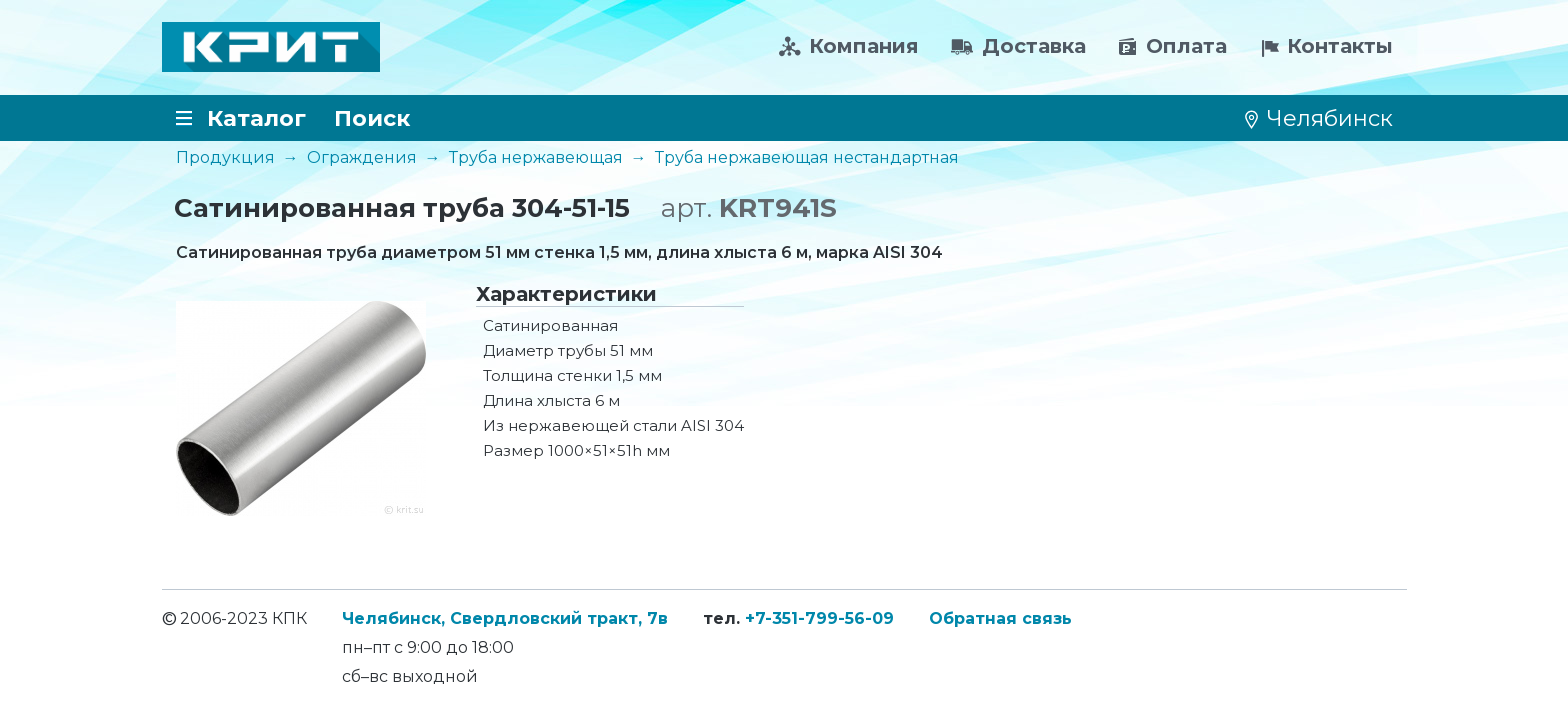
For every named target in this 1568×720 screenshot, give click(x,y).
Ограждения (362, 157)
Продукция (225, 157)
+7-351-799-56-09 (819, 618)
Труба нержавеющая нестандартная (807, 157)
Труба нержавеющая (536, 157)
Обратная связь (1000, 618)
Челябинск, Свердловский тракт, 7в (505, 618)
